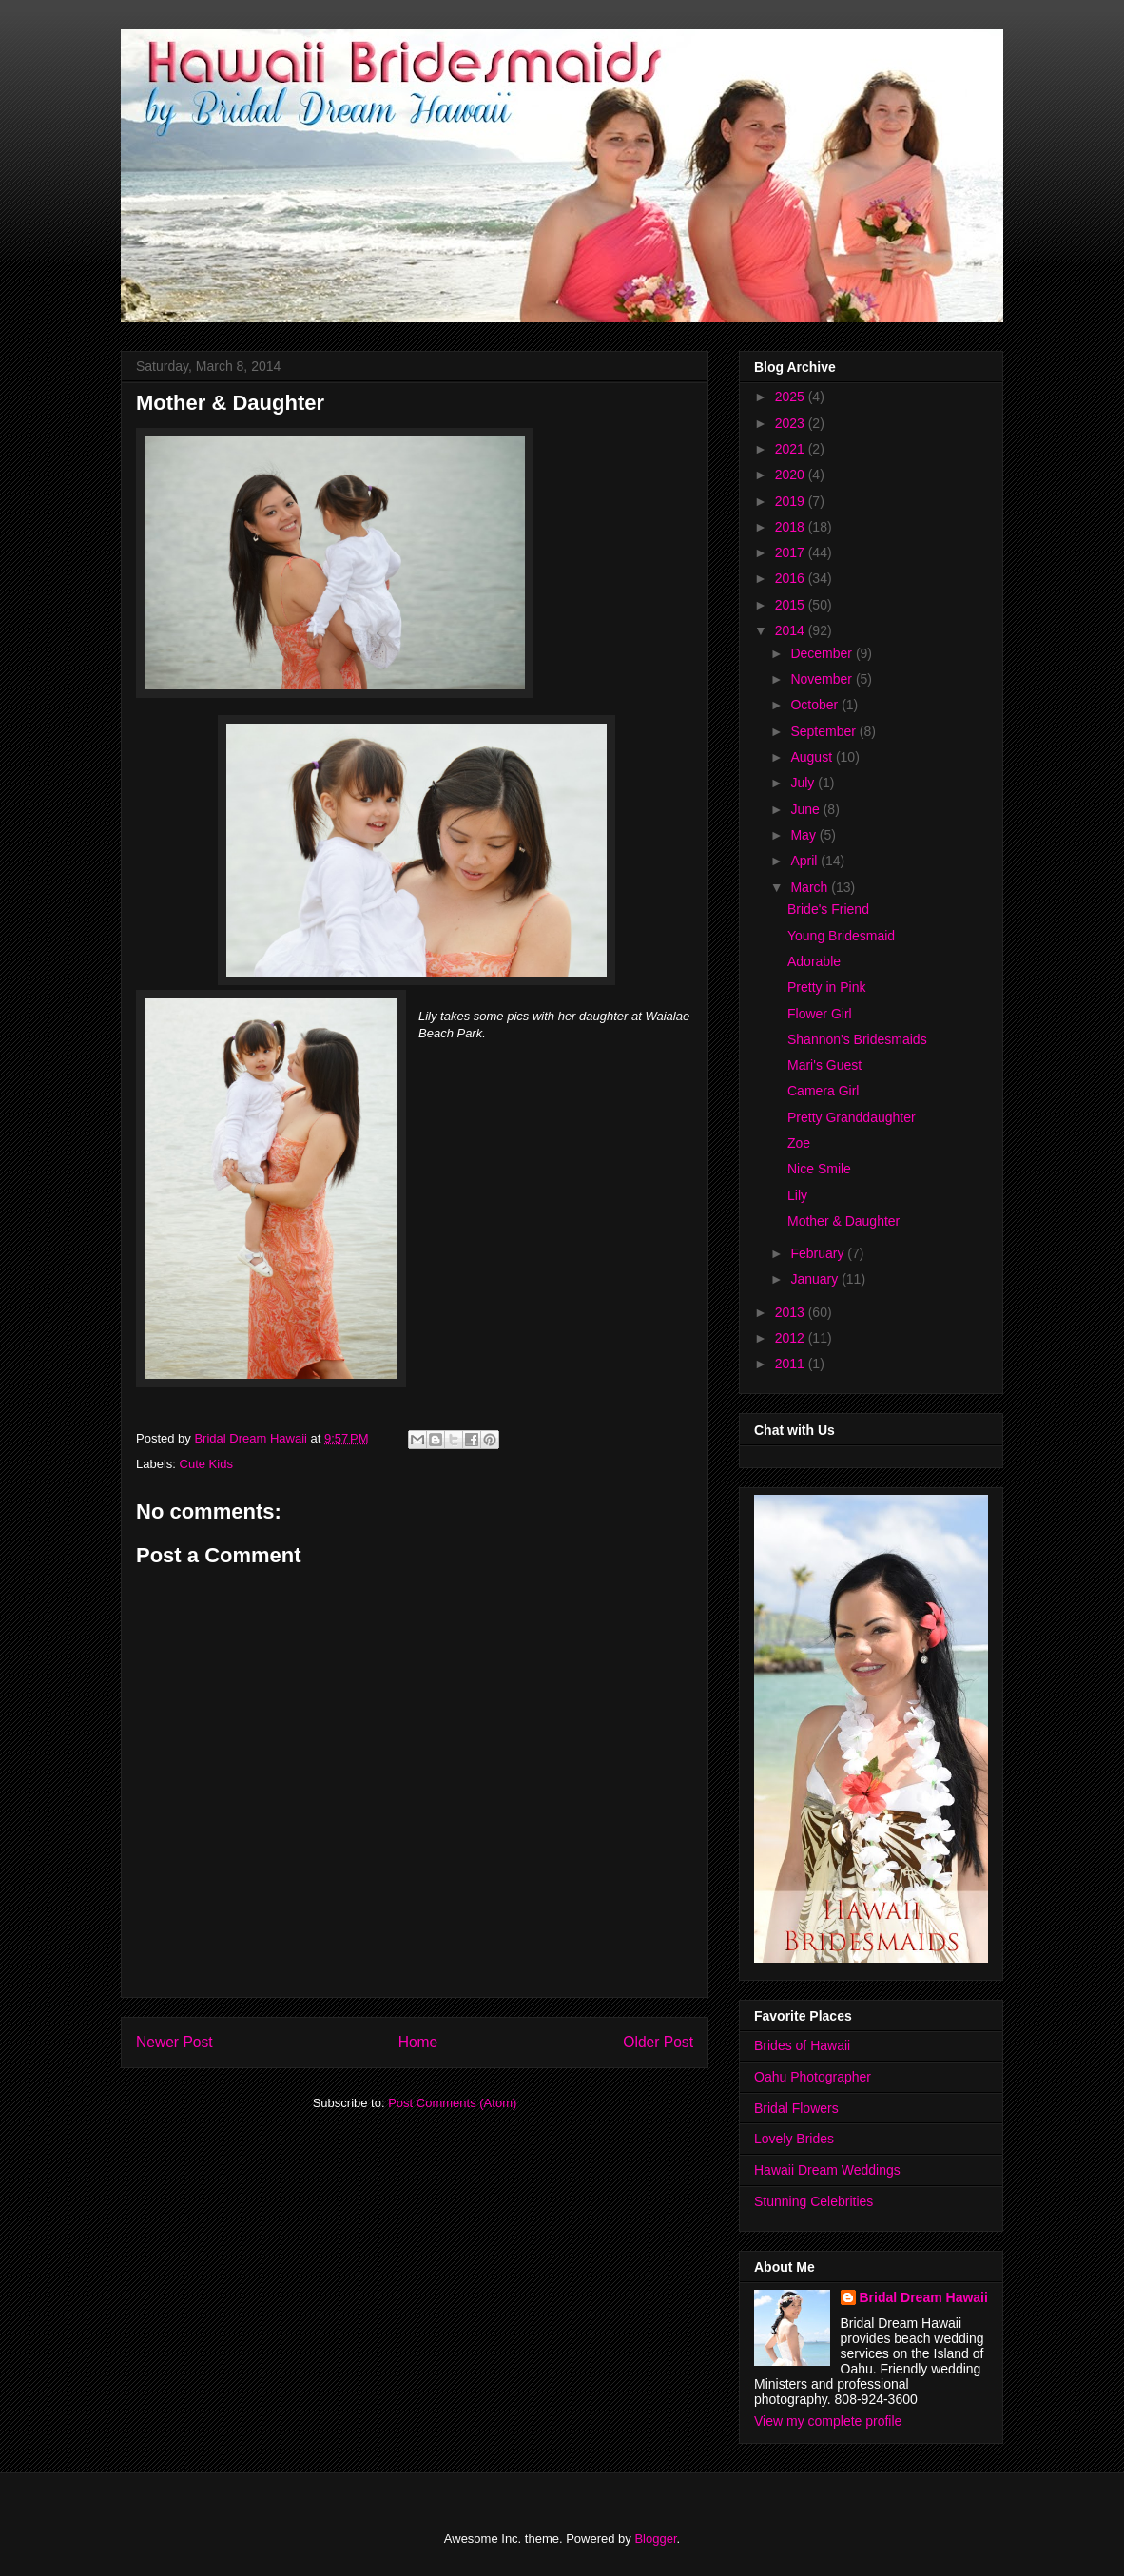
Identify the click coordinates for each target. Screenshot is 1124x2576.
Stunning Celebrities (813, 2201)
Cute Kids (206, 1464)
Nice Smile (819, 1168)
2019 (791, 501)
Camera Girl (823, 1090)
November (822, 679)
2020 (791, 474)
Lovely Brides (794, 2138)
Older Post (658, 2042)
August (812, 757)
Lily (797, 1195)
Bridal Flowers (796, 2108)
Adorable (814, 961)
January (816, 1279)
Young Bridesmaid (841, 935)
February (818, 1253)
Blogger (655, 2538)
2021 (791, 448)
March (810, 887)
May (804, 835)
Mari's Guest (824, 1065)
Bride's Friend (828, 909)
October (816, 704)
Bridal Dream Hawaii (924, 2297)
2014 (791, 630)
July (804, 782)
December (822, 653)
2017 (791, 552)
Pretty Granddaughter (851, 1117)
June (806, 809)
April (805, 860)
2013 (791, 1312)
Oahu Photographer (812, 2076)
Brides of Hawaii (802, 2045)
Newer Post (174, 2042)
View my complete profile (827, 2421)
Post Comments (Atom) (452, 2103)
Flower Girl (819, 1013)
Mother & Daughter (843, 1221)
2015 (791, 604)
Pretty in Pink (826, 987)
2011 (791, 1363)
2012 (791, 1338)
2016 (791, 578)
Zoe (798, 1143)
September (824, 731)
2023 (791, 423)
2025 (791, 396)
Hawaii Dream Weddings (827, 2170)
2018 (791, 526)
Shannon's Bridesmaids (857, 1039)
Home (418, 2042)
